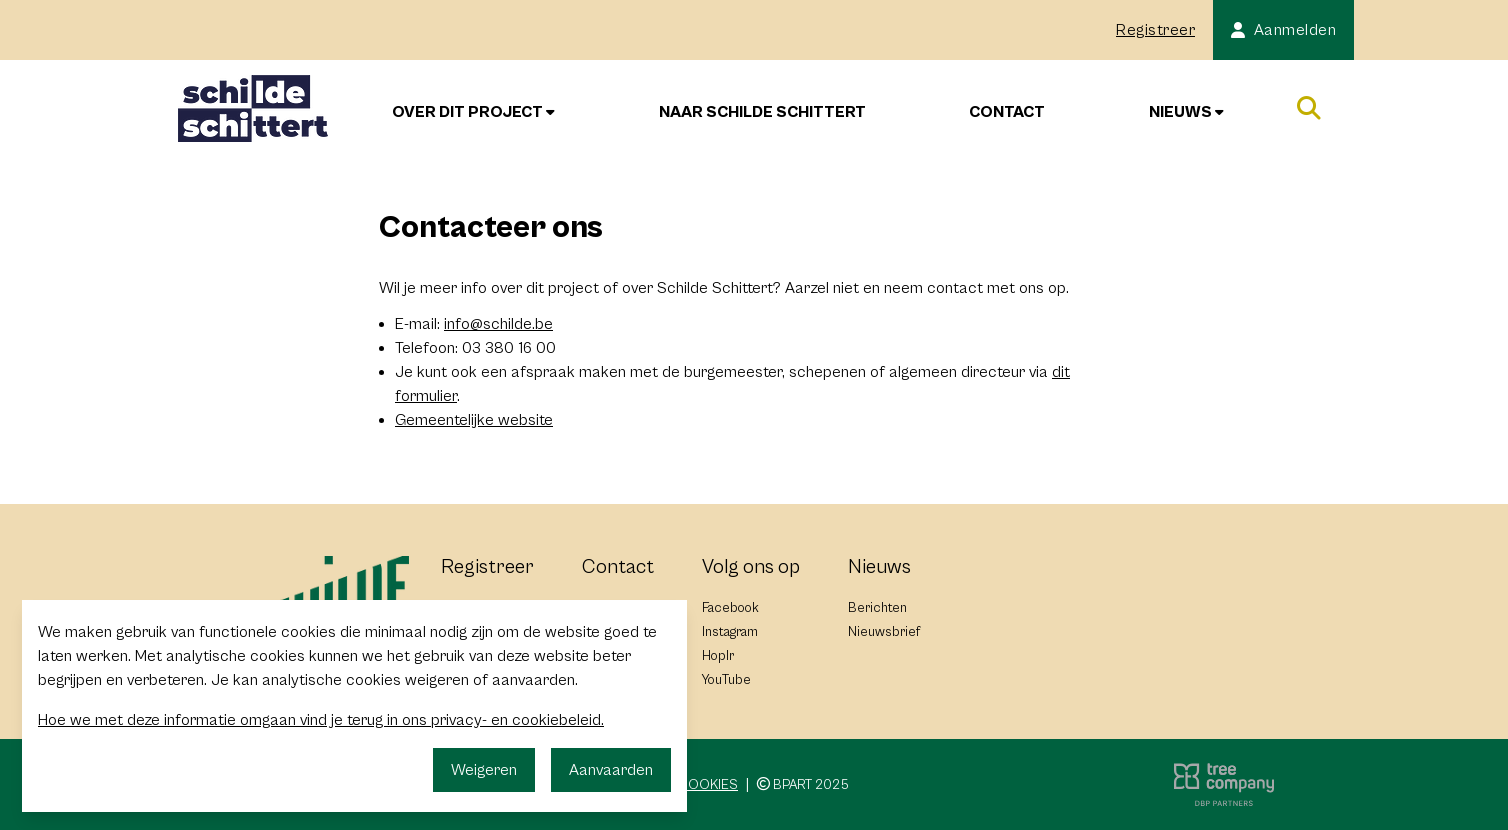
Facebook (730, 608)
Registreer (1155, 30)
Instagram (730, 632)
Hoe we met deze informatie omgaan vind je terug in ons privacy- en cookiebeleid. (321, 720)
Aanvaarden (611, 770)
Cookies (708, 785)
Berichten (877, 608)
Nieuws (1186, 112)
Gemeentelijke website (474, 420)
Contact (1007, 112)
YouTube (726, 680)
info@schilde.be (498, 324)
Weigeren (484, 770)
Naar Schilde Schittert (762, 112)
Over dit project (473, 112)
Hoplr (718, 656)
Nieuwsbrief (884, 632)
